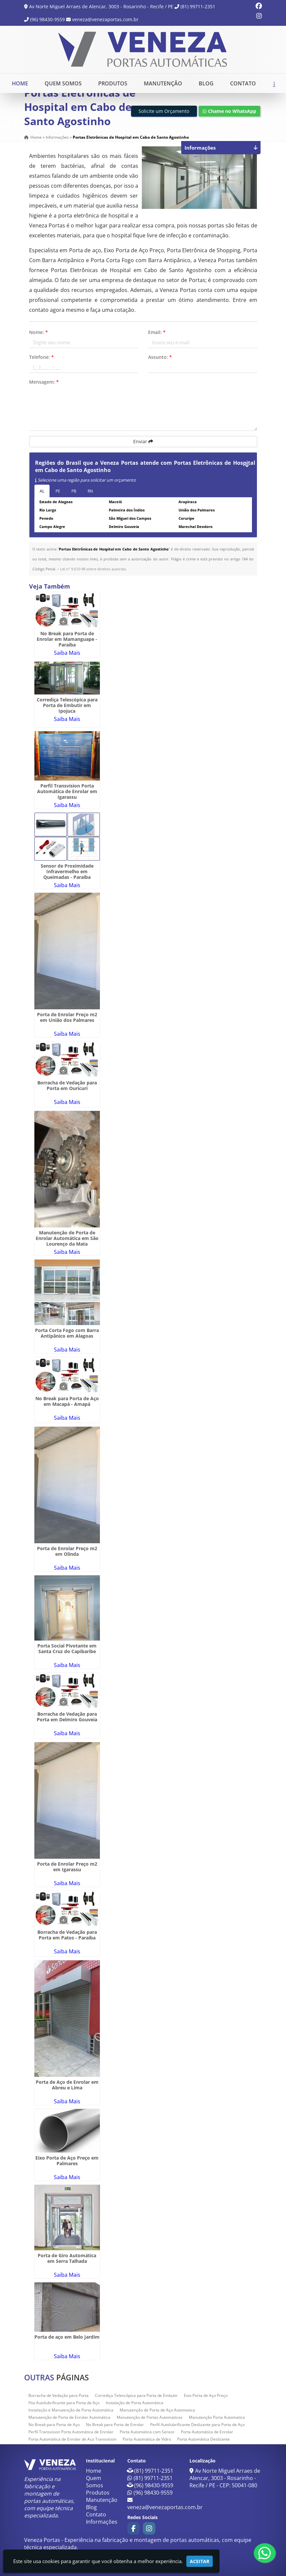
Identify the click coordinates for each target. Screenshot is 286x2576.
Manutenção (163, 83)
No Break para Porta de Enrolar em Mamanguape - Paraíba (67, 639)
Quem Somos (63, 83)
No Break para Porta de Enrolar (115, 2424)
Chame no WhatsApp (229, 111)
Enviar (143, 441)
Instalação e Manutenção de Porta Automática (70, 2410)
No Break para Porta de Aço (54, 2424)
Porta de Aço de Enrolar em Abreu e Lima (67, 2085)
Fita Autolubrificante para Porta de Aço (64, 2403)
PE (58, 491)
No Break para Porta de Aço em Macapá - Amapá (67, 1401)
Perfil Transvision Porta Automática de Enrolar (70, 2432)
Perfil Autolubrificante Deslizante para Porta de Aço (197, 2424)
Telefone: (41, 357)
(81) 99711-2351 (198, 6)
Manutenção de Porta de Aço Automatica (157, 2410)
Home (20, 83)
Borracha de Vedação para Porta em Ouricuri (67, 1085)
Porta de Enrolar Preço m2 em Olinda (67, 1551)
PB (73, 491)
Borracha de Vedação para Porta (58, 2395)
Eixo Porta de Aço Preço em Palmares (67, 2161)
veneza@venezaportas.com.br (105, 19)
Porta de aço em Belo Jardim (67, 2337)
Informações (101, 2521)
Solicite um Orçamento (164, 111)
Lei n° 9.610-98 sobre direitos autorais (93, 568)
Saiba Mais (67, 652)
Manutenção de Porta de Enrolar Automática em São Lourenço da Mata (67, 1238)
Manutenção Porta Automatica (217, 2417)
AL (42, 491)
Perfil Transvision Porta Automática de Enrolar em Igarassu (67, 791)
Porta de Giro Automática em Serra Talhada (67, 2258)
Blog (206, 83)
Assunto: (160, 357)
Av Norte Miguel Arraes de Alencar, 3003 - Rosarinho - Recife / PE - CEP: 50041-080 (224, 2478)
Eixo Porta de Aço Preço (205, 2395)
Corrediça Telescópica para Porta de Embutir (136, 2395)
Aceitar (199, 2561)
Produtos (112, 83)
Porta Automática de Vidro (147, 2439)
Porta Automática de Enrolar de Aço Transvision (72, 2439)
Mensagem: (44, 382)
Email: (157, 332)
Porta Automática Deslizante (203, 2439)
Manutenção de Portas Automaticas (150, 2417)
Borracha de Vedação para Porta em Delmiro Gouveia (67, 1717)
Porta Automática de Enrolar (207, 2432)
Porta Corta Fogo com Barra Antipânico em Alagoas (67, 1333)
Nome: (38, 332)
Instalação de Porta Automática (134, 2403)
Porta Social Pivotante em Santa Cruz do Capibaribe (67, 1648)
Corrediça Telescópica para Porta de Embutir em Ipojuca (67, 705)
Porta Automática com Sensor (147, 2432)
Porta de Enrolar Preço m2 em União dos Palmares (67, 1017)
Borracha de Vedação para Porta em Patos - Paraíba (67, 1935)
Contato (243, 83)
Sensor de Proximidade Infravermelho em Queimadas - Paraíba (67, 871)
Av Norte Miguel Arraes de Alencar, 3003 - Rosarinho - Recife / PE (101, 6)
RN (90, 491)
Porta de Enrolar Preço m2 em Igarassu (67, 1867)
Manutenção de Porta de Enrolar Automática (69, 2417)
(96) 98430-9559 (47, 19)
